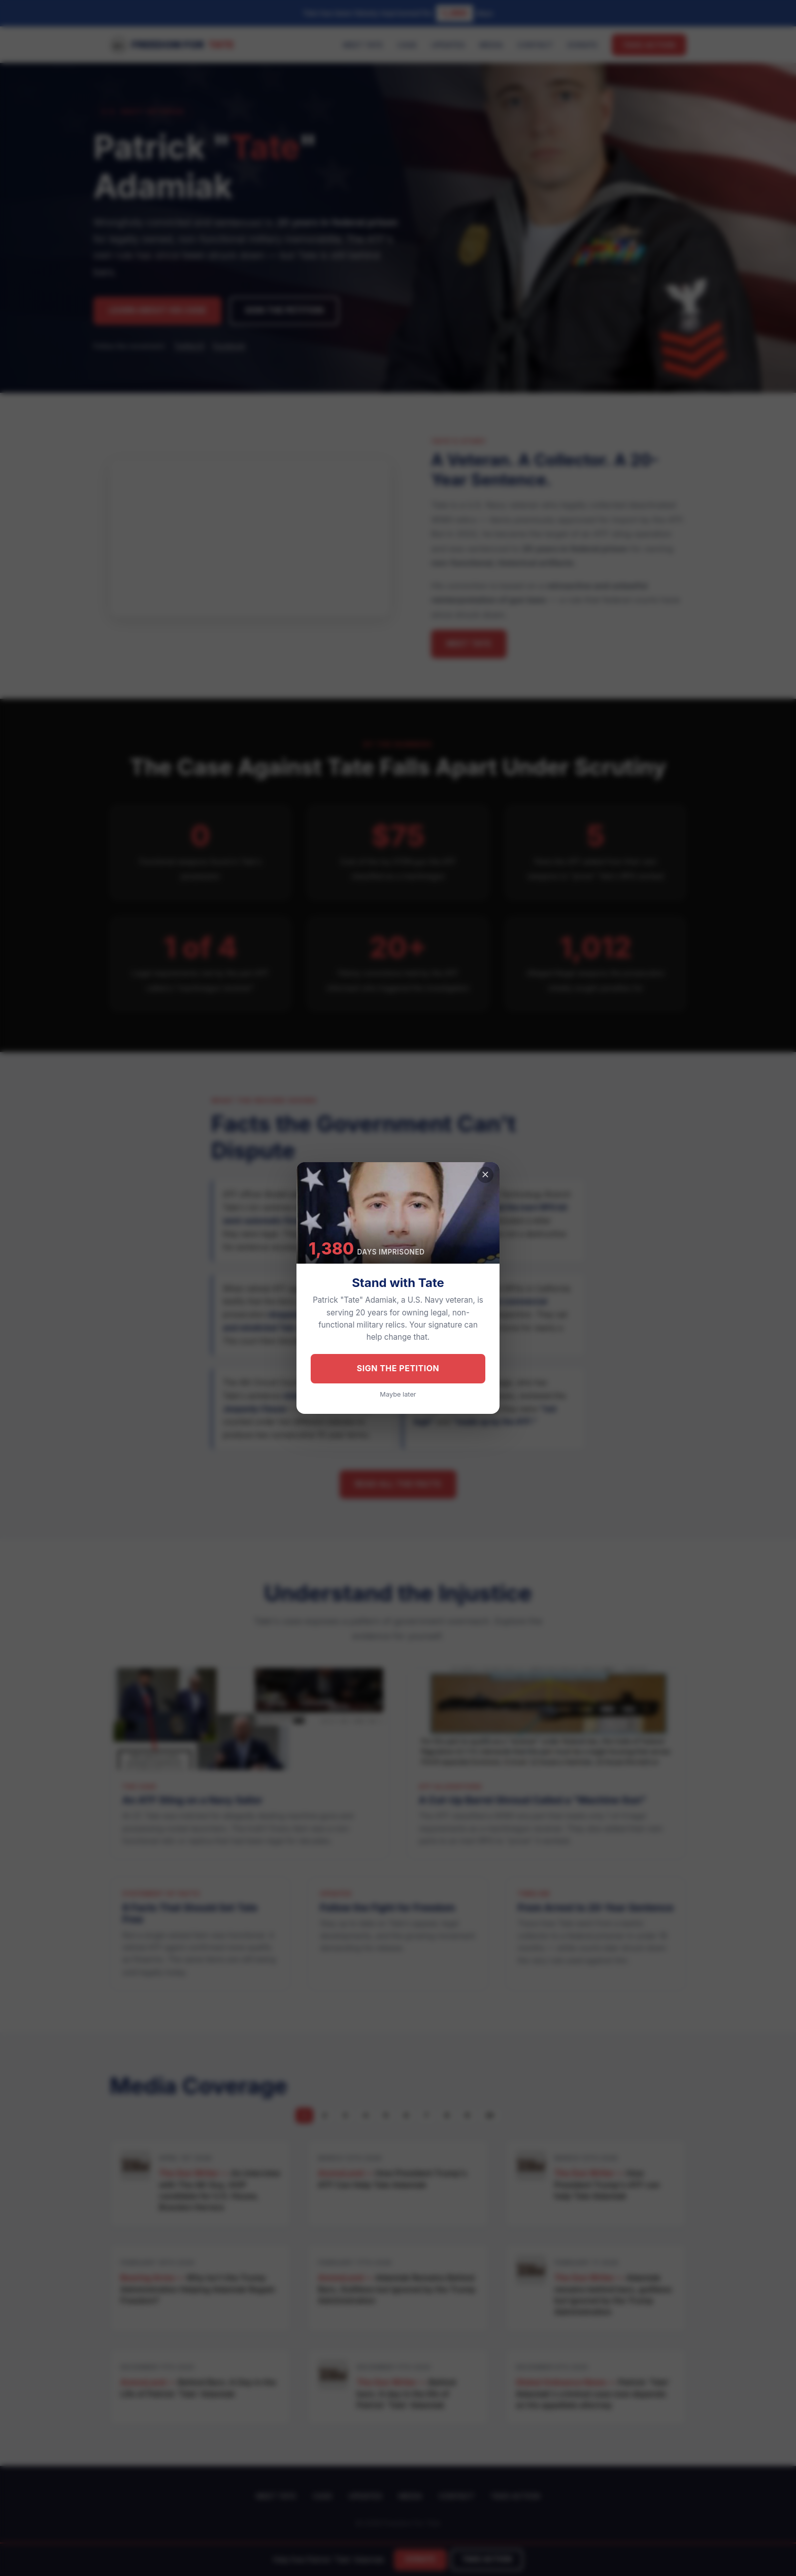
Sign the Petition (398, 1368)
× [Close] (485, 1174)
